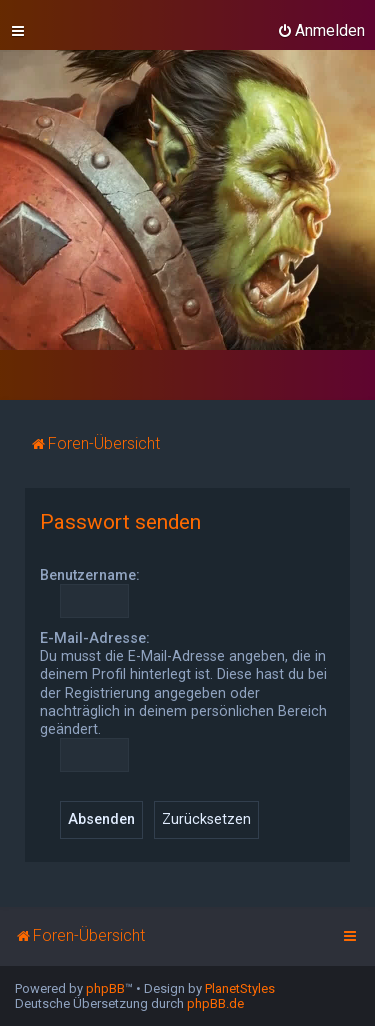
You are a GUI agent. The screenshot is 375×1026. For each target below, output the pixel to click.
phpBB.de (215, 1003)
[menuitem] (321, 31)
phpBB (105, 988)
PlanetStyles (240, 988)
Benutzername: (90, 575)
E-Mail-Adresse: (95, 638)
